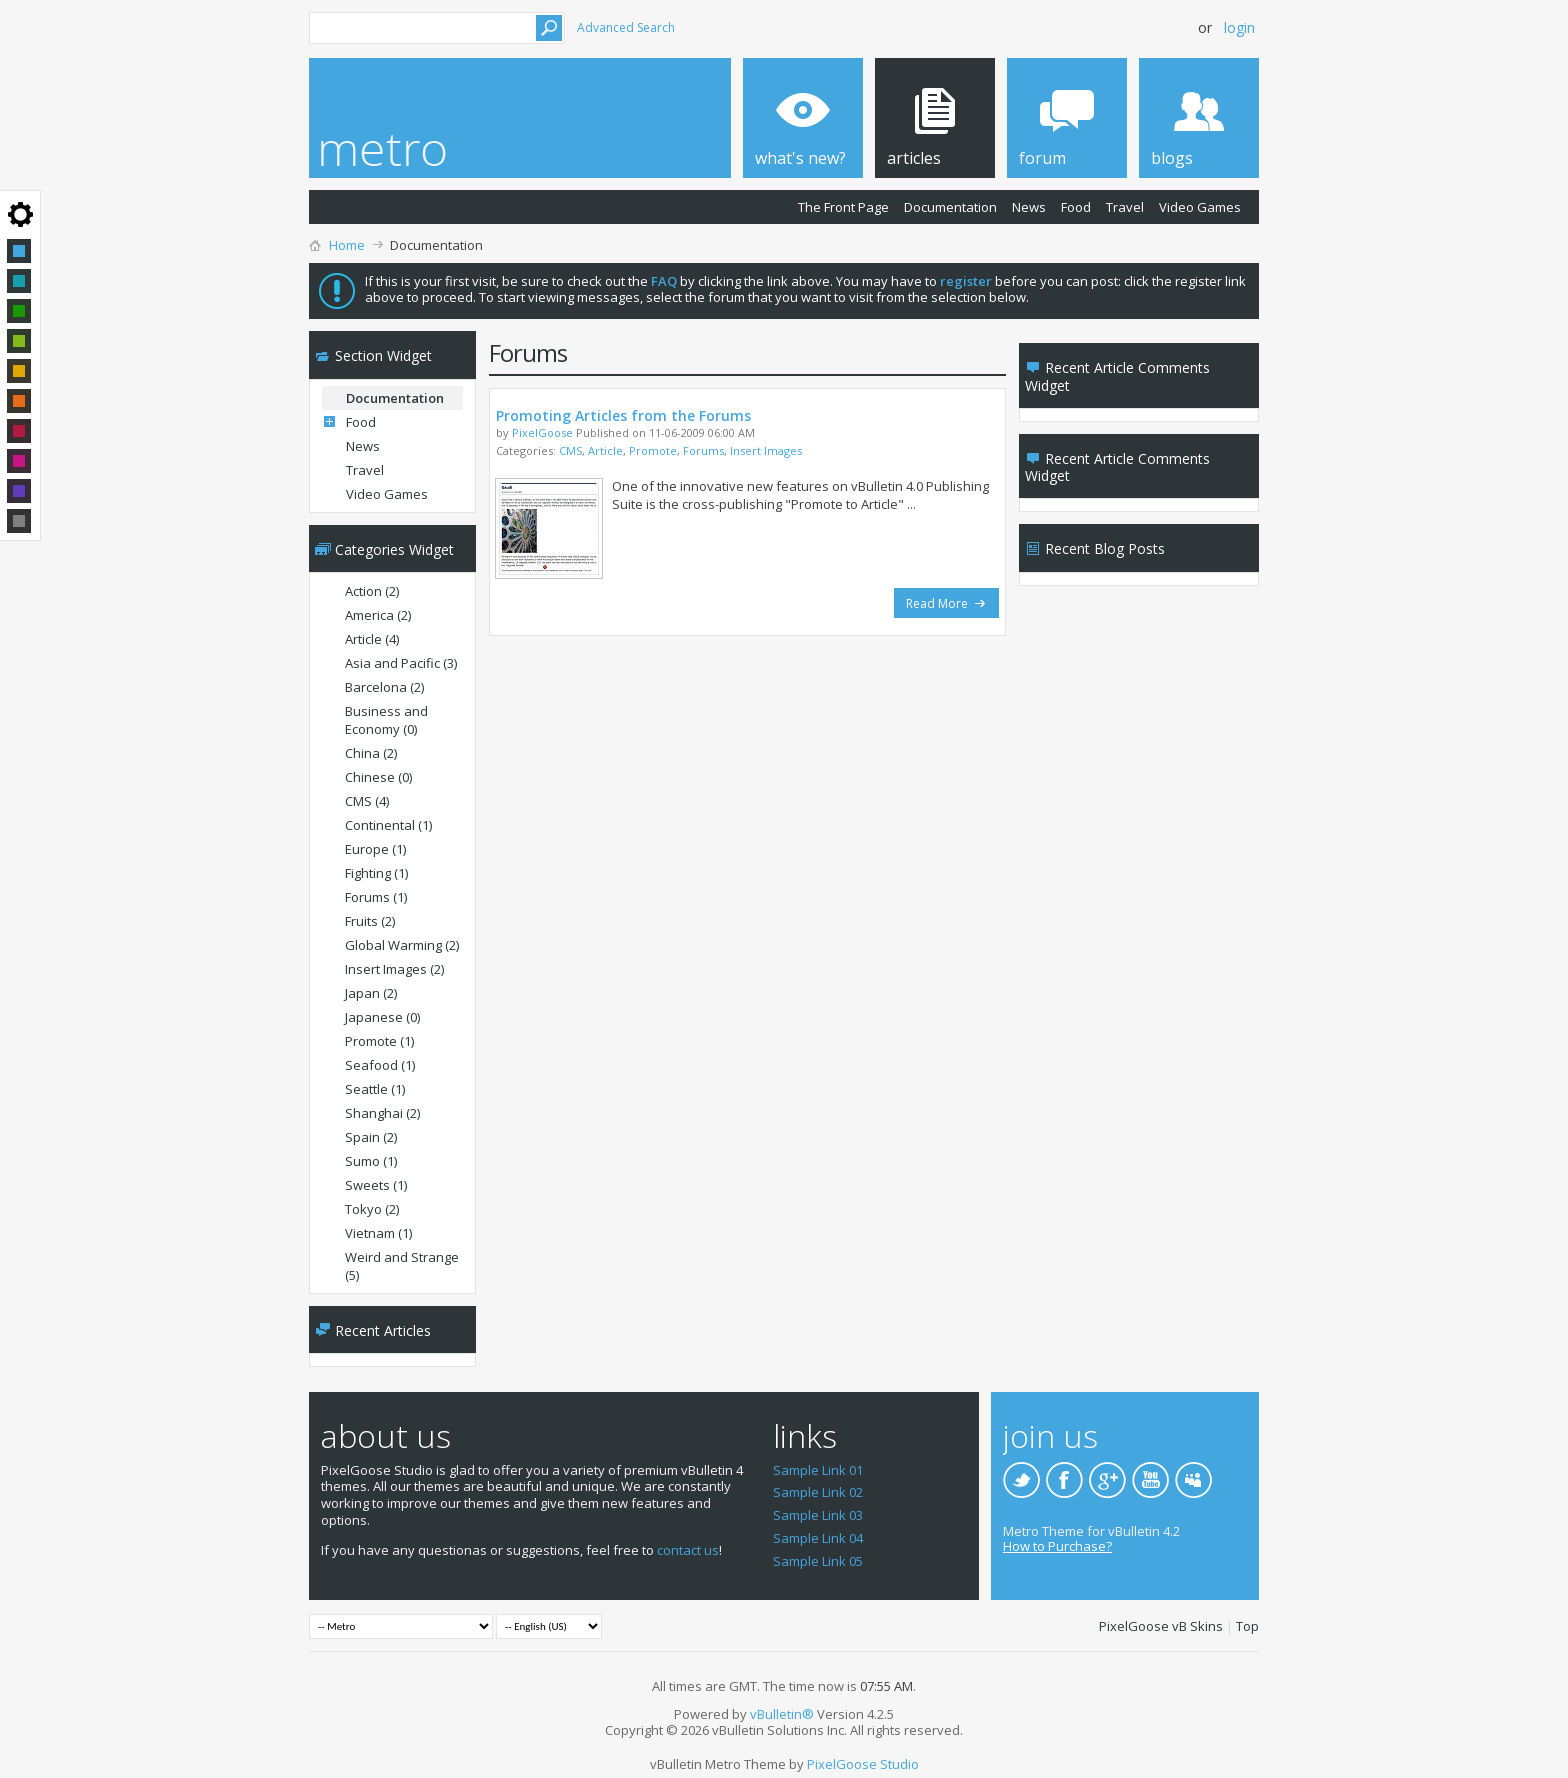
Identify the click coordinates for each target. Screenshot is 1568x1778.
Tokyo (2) (372, 1209)
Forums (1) (376, 897)
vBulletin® (782, 1714)
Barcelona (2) (384, 687)
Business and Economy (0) (386, 720)
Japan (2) (371, 993)
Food (1076, 207)
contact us (688, 1550)
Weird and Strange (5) (402, 1266)
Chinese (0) (378, 777)
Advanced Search (626, 27)
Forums (703, 450)
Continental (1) (388, 825)
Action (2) (372, 591)
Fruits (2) (370, 921)
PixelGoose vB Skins (1161, 1626)
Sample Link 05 (818, 1561)
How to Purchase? (1057, 1546)
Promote (653, 450)
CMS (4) (367, 801)
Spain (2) (371, 1137)
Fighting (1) (376, 873)
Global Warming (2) (402, 945)
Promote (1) (379, 1041)
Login (1239, 27)
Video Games (1200, 207)
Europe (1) (375, 849)
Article (605, 450)
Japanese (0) (382, 1017)
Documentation (950, 207)
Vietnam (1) (378, 1233)
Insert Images (766, 450)
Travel (1125, 207)
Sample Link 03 (818, 1515)
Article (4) (372, 639)
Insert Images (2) (394, 969)
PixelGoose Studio (863, 1764)
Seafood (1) (380, 1065)
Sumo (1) (371, 1161)
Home (347, 245)
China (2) (371, 753)
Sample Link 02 (818, 1492)
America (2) (378, 615)
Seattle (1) (375, 1089)
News (1029, 207)
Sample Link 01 (818, 1470)
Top (1247, 1626)
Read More (946, 603)
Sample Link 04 (818, 1538)
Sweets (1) (376, 1185)
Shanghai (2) (382, 1113)
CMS (570, 450)
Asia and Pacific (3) (401, 663)
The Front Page (843, 207)
